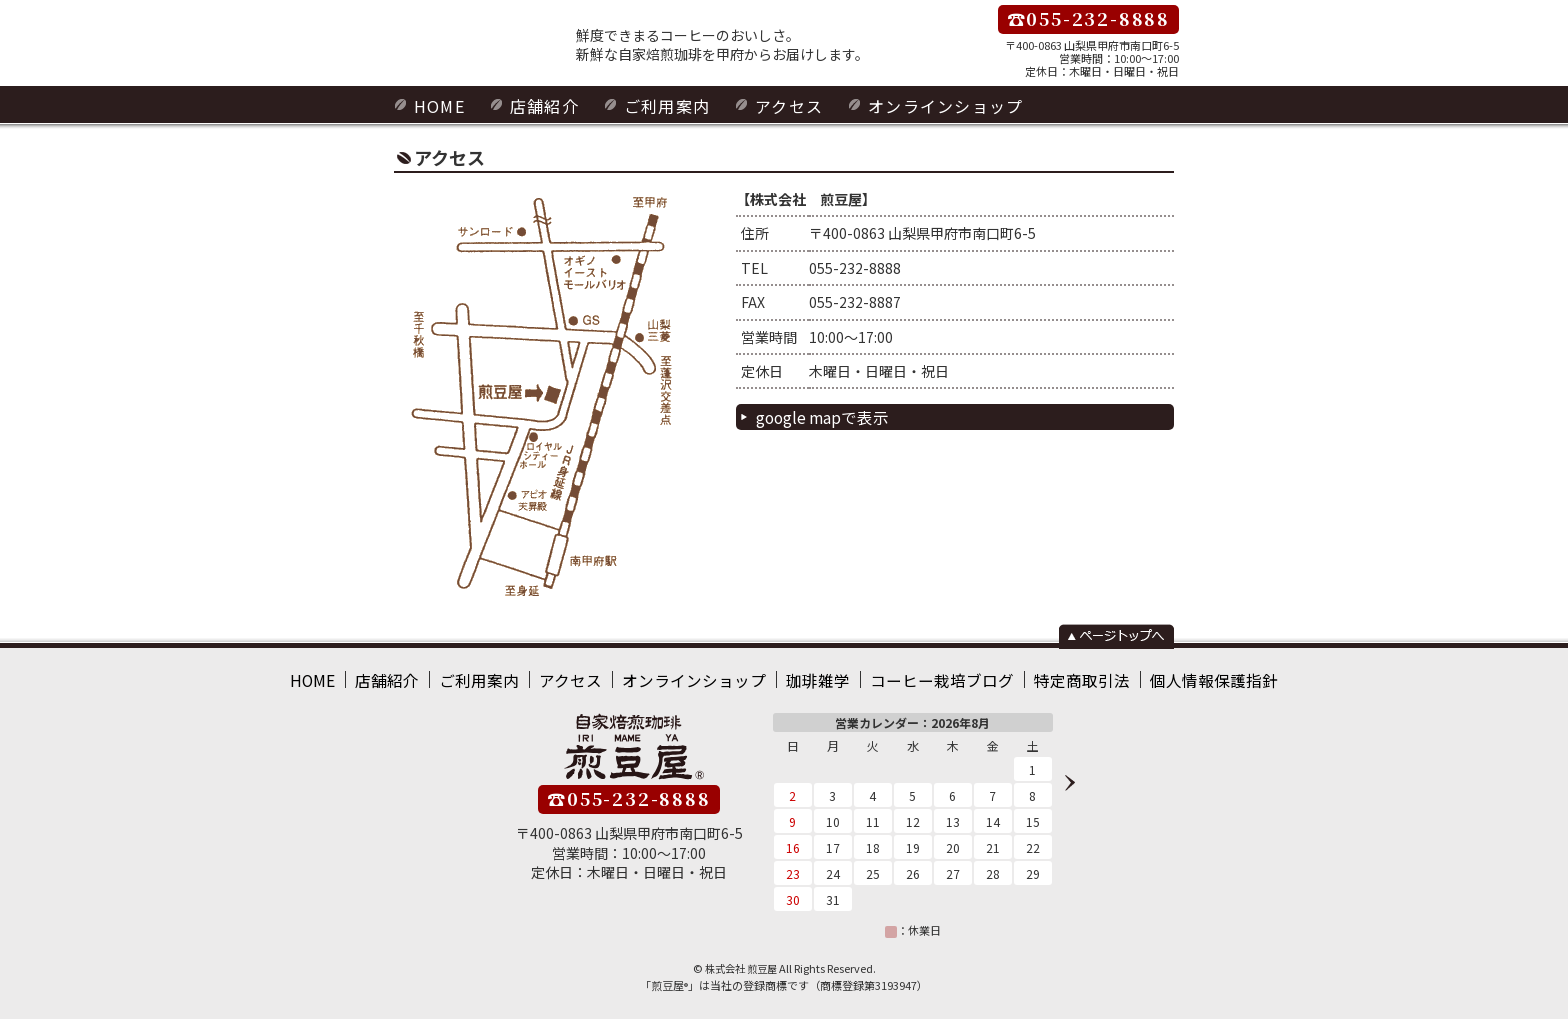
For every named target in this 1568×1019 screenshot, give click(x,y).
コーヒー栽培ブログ (928, 676)
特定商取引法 (1053, 676)
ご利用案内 (654, 104)
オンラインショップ (919, 104)
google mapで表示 (818, 414)
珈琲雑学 (817, 676)
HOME (437, 104)
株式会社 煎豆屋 (740, 962)
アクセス (770, 104)
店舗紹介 (537, 104)
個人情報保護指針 (1171, 676)
